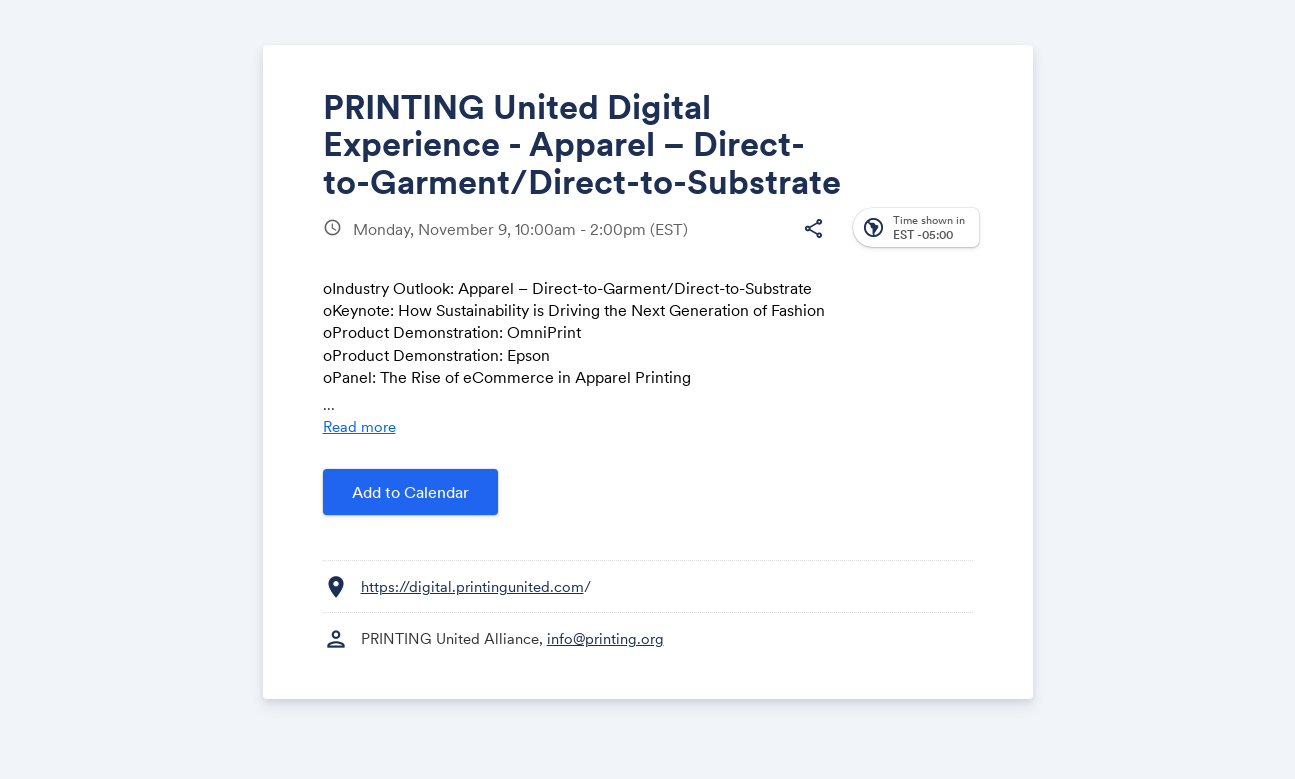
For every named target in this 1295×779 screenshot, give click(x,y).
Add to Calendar (410, 492)
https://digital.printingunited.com (472, 586)
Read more (359, 426)
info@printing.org (605, 638)
